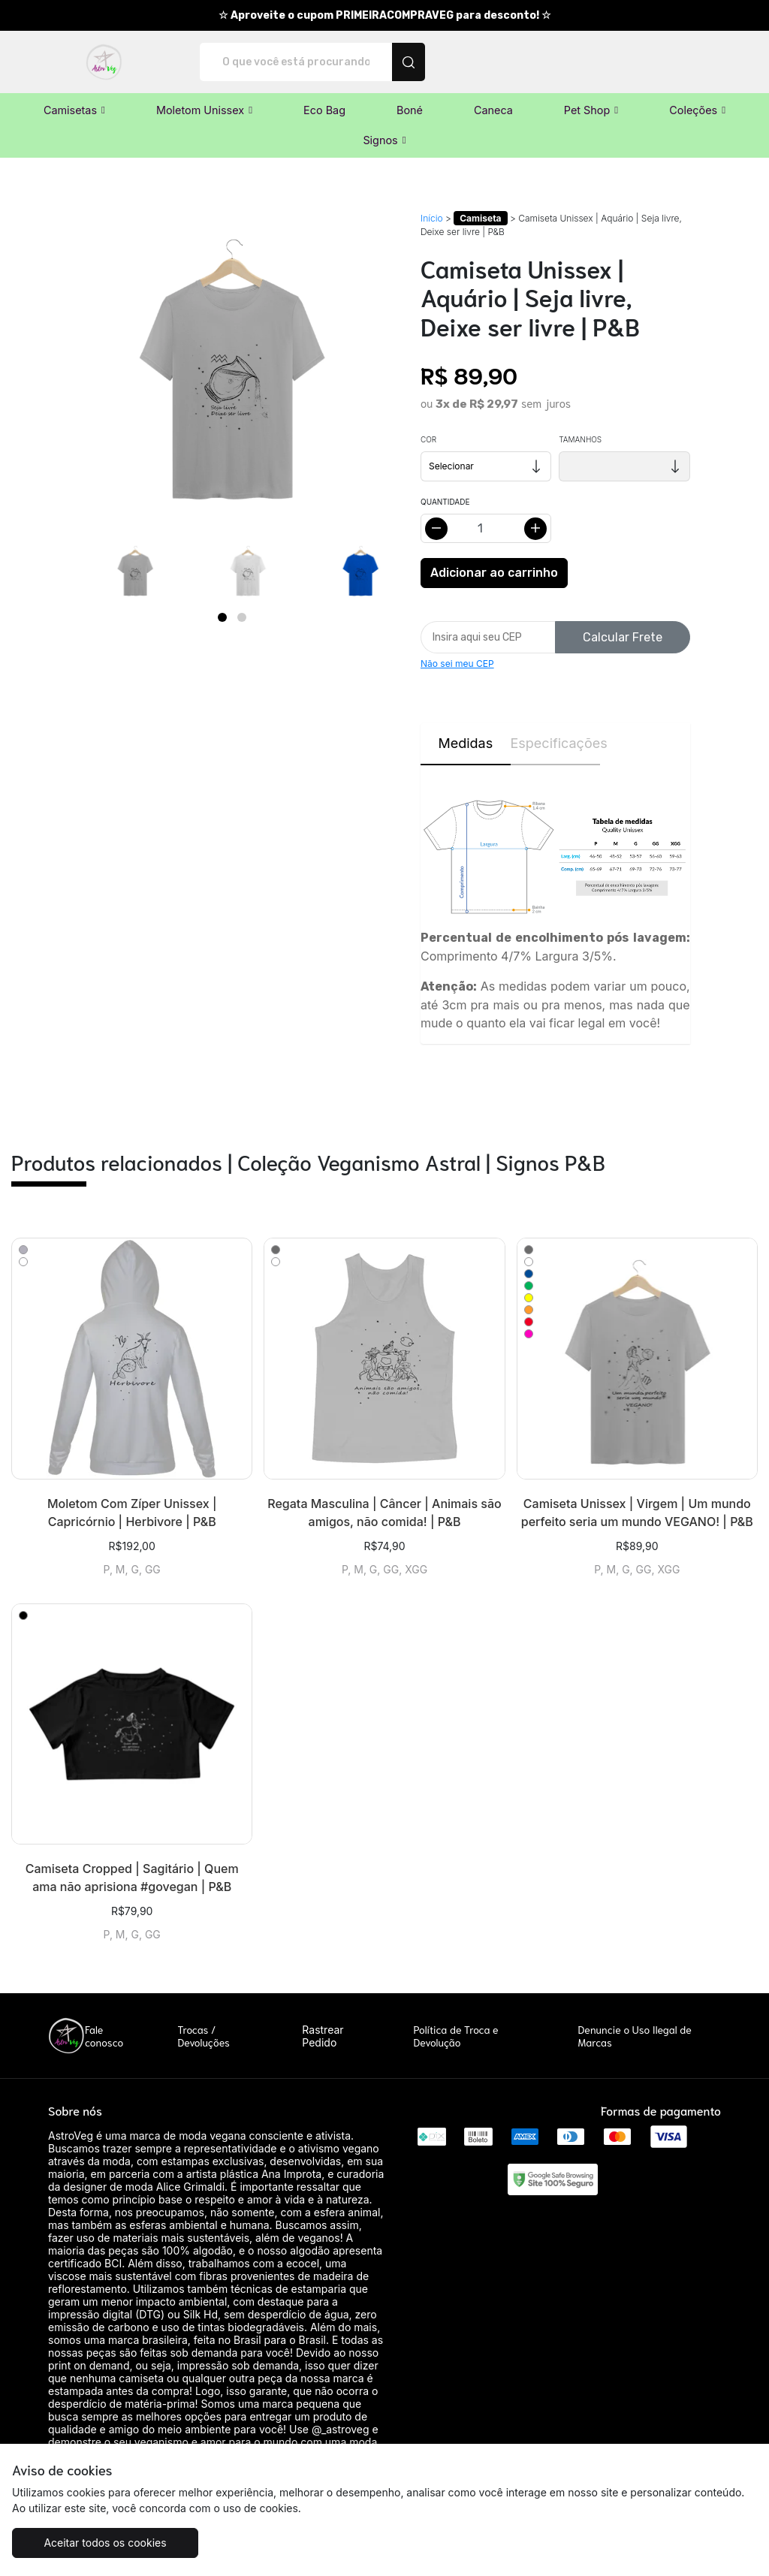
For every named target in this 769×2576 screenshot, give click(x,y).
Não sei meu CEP (457, 663)
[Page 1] (222, 617)
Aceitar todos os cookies (105, 2542)
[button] (74, 110)
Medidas (465, 743)
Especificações (556, 743)
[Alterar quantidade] (486, 528)
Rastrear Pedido (322, 2036)
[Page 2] (241, 617)
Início (432, 218)
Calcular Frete (622, 637)
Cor (428, 439)
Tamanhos (580, 439)
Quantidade (445, 501)
